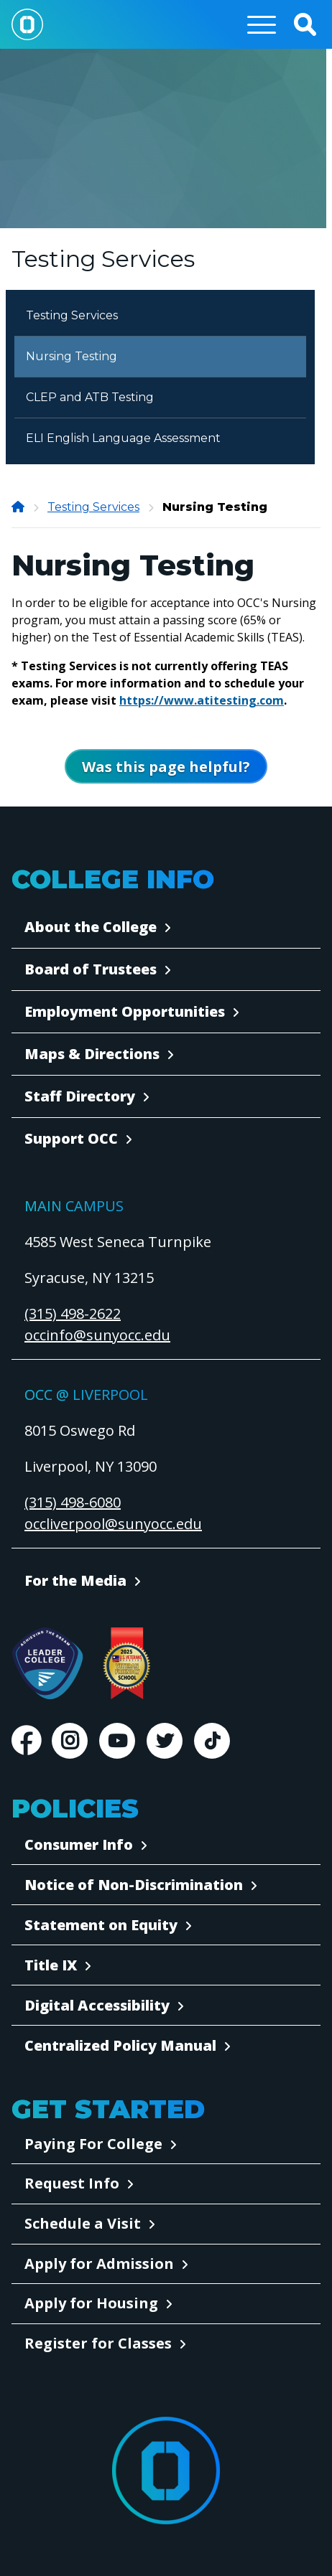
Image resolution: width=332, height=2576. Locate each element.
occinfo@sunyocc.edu (97, 1335)
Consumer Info (78, 1844)
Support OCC (71, 1138)
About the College (90, 926)
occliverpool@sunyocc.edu (113, 1523)
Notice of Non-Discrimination (133, 1884)
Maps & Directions (92, 1053)
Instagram (70, 1741)
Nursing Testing (71, 356)
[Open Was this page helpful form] (166, 766)
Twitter (165, 1741)
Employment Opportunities (124, 1011)
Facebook (25, 1740)
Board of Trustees (90, 969)
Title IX (50, 1965)
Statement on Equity (100, 1925)
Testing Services (72, 315)
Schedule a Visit (82, 2223)
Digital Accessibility (97, 2005)
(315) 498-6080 (72, 1502)
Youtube (117, 1741)
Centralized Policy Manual (120, 2045)
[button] (305, 24)
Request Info (71, 2183)
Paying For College (93, 2143)
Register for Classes (98, 2343)
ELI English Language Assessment (123, 438)
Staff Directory (79, 1096)
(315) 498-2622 (72, 1313)
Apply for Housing (91, 2303)
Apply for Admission (99, 2263)
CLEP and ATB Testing (90, 397)
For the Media (75, 1580)
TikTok (212, 1741)
